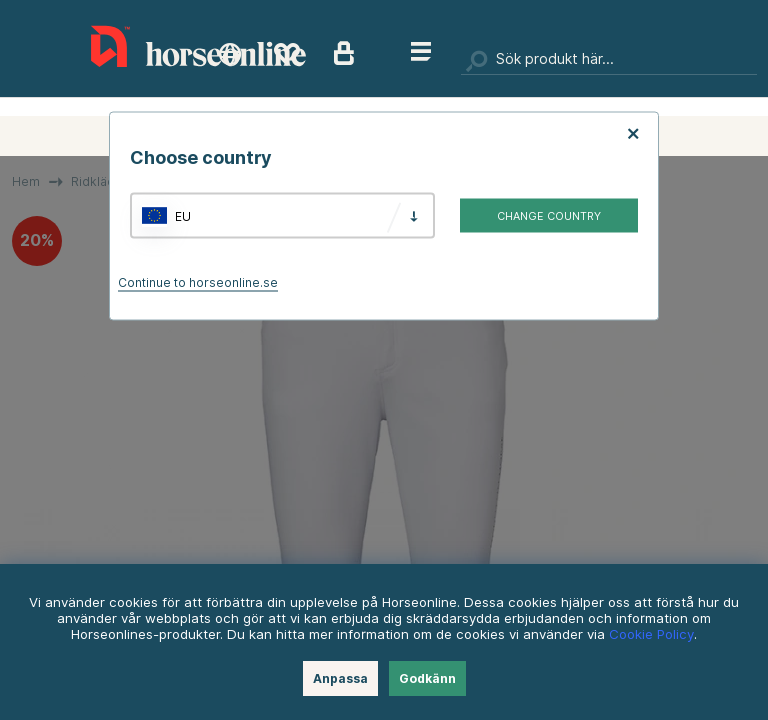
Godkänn (427, 678)
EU (183, 215)
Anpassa (340, 678)
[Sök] (609, 60)
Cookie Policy (651, 634)
